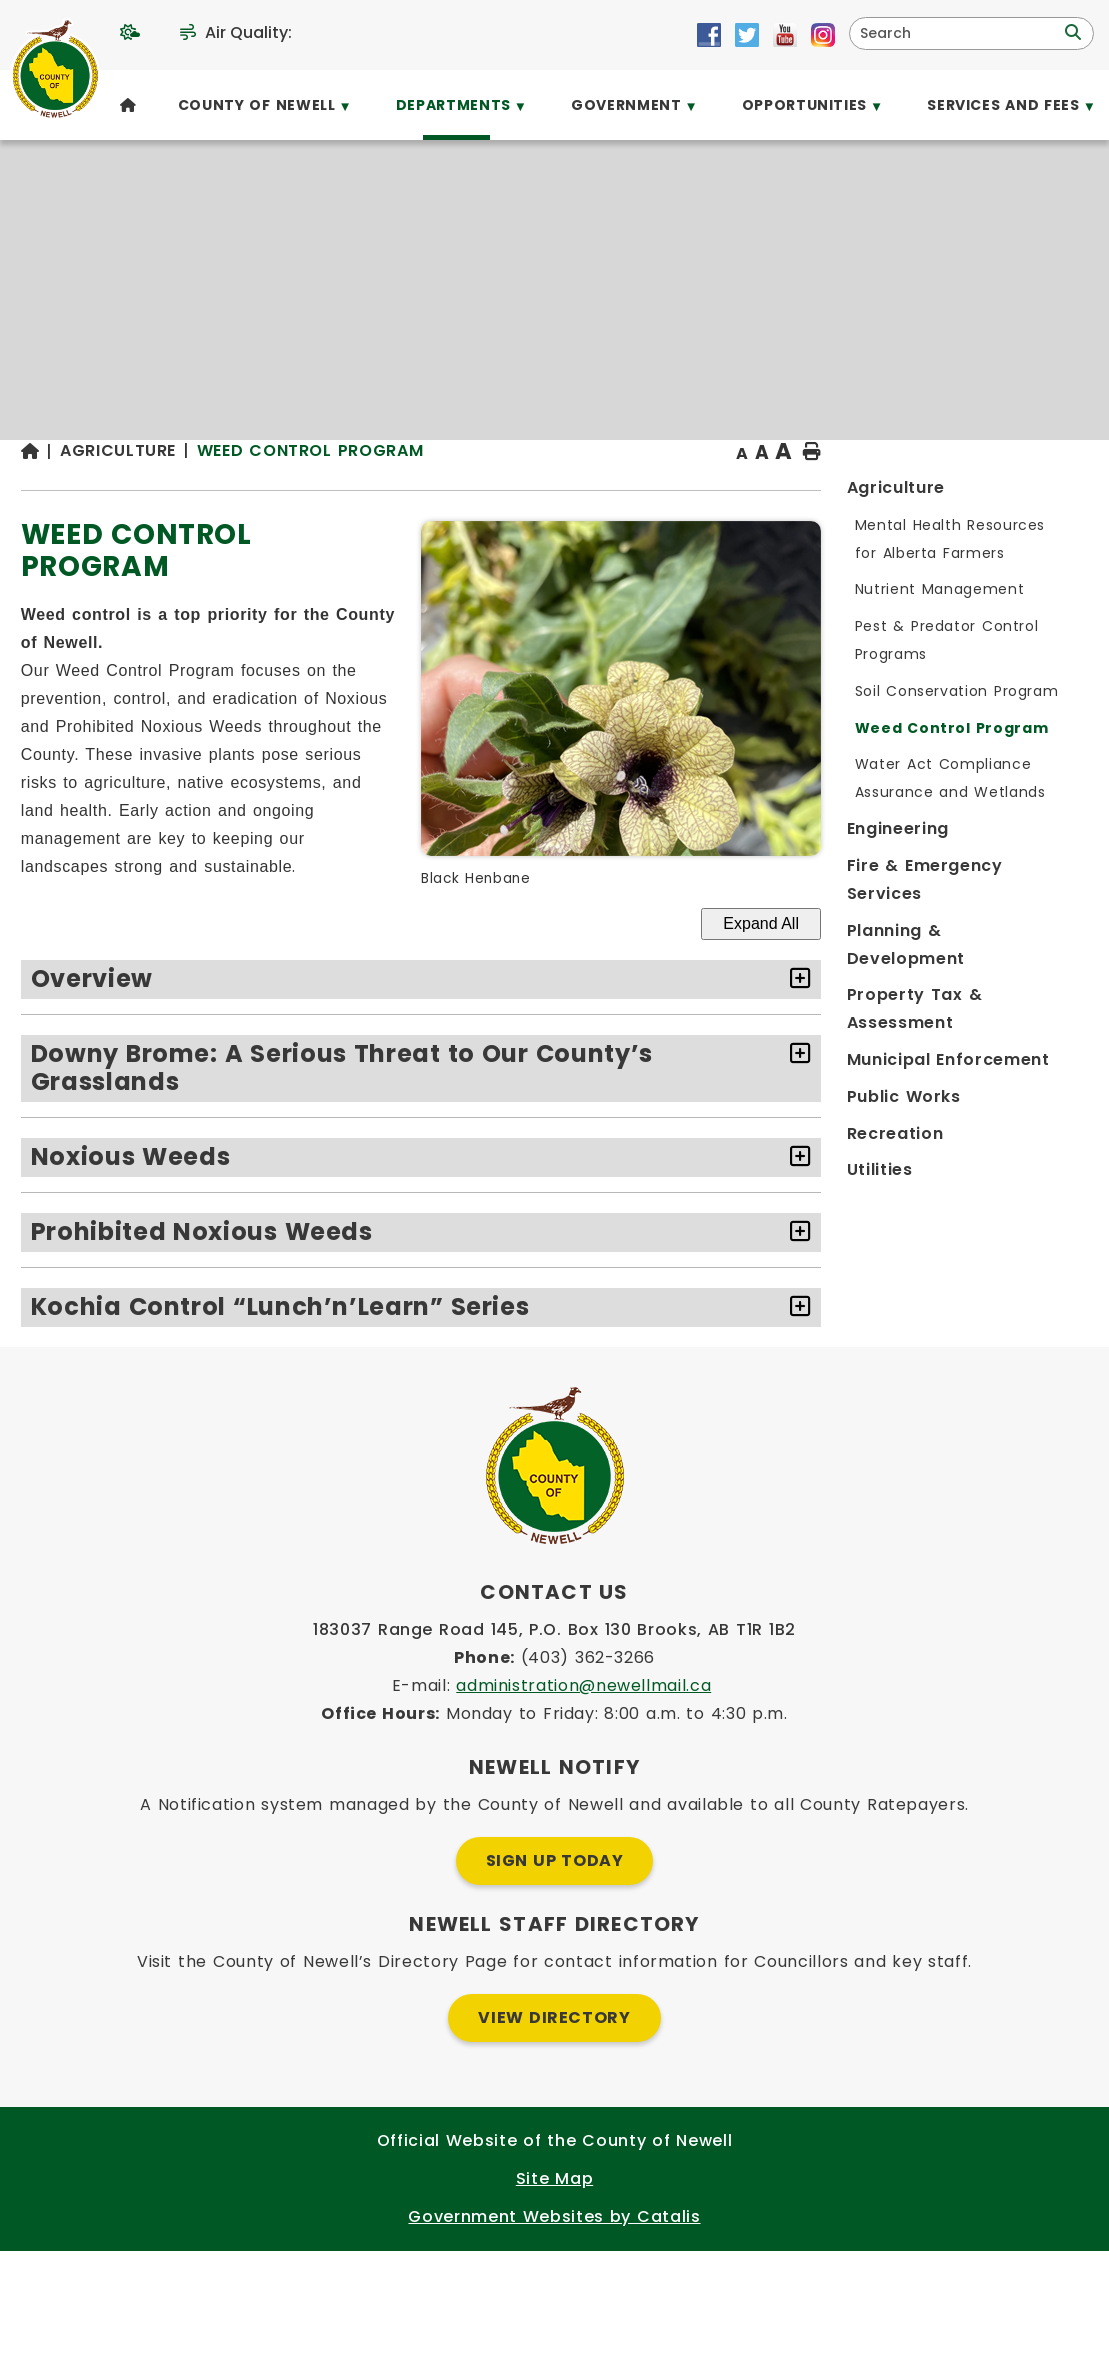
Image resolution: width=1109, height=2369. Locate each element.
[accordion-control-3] (1023, 1236)
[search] (958, 33)
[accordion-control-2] (1023, 1132)
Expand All (989, 1001)
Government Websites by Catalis (554, 2334)
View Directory (554, 2135)
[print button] (1040, 491)
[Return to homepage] (346, 491)
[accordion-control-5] (1023, 1385)
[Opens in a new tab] (709, 35)
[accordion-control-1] (1023, 1057)
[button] (1071, 33)
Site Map (554, 2296)
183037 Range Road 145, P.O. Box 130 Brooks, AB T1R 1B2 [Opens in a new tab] (554, 1747)
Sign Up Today (555, 1978)
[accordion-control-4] (1023, 1311)
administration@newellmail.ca (583, 1803)
